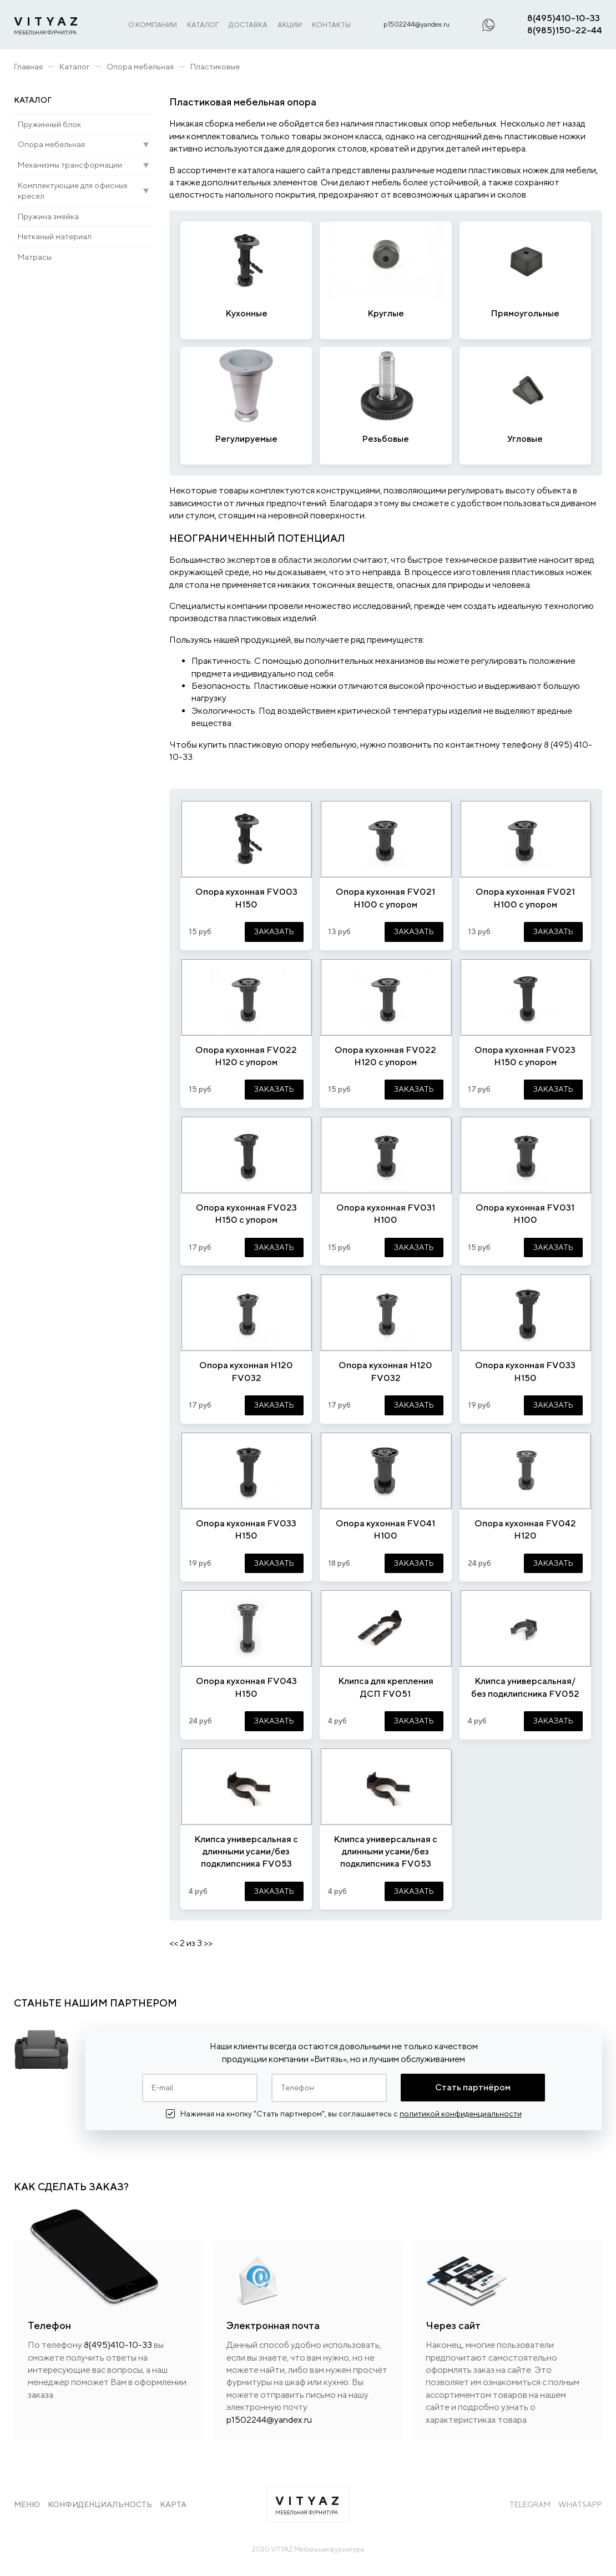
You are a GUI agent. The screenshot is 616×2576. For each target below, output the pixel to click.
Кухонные (246, 313)
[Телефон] (329, 2088)
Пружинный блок (49, 124)
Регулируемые (246, 438)
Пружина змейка (48, 216)
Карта (173, 2504)
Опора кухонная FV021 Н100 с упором (385, 897)
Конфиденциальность (100, 2504)
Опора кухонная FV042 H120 (525, 1529)
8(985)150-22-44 (564, 30)
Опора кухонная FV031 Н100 (385, 1213)
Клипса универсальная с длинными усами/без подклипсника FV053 (246, 1851)
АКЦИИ (289, 25)
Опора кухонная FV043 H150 (246, 1687)
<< (173, 1943)
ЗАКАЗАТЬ (274, 931)
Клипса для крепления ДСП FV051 (385, 1687)
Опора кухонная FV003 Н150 (246, 897)
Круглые (385, 313)
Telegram (530, 2504)
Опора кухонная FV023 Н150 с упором (524, 1056)
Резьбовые (385, 438)
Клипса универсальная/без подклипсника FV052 (525, 1687)
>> (208, 1943)
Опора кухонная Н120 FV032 (246, 1371)
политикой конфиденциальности (461, 2113)
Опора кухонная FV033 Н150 (525, 1371)
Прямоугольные (525, 313)
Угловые (525, 438)
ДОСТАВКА (248, 25)
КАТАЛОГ (203, 25)
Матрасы (35, 257)
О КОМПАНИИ (152, 25)
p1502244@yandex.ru (416, 24)
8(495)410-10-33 (563, 18)
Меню (27, 2504)
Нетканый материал (55, 236)
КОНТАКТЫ (331, 25)
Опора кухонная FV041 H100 (385, 1529)
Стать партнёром (473, 2087)
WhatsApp (580, 2504)
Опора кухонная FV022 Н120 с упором (246, 1056)
